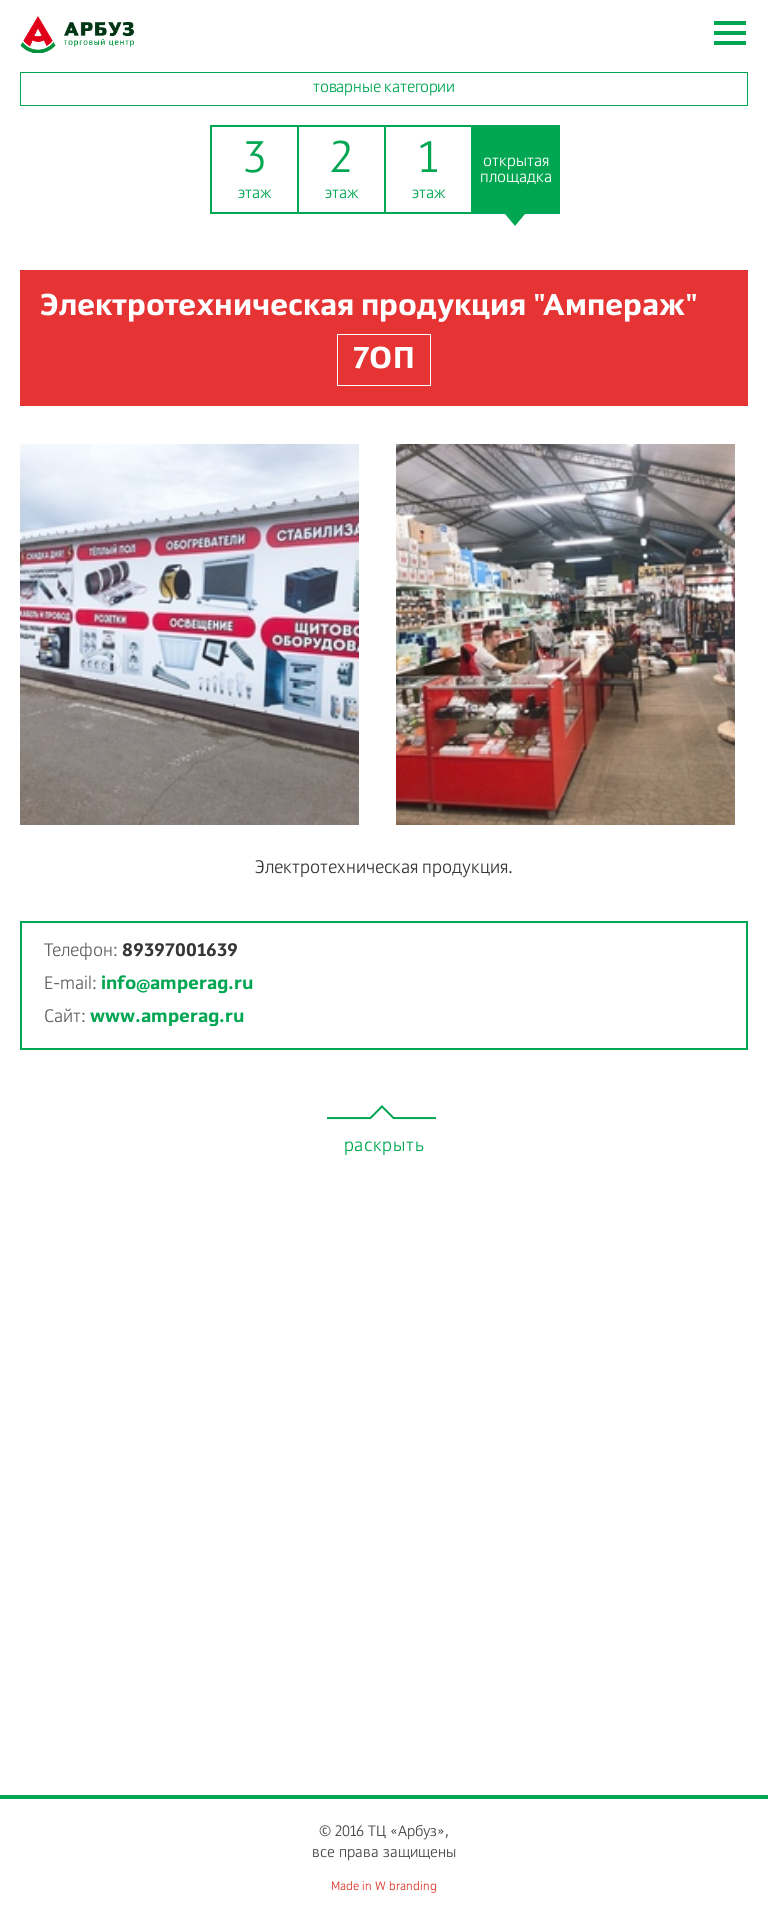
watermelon (77, 34)
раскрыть (384, 1146)
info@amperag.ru (177, 984)
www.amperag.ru (167, 1017)
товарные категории (384, 88)
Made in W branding (384, 1887)
